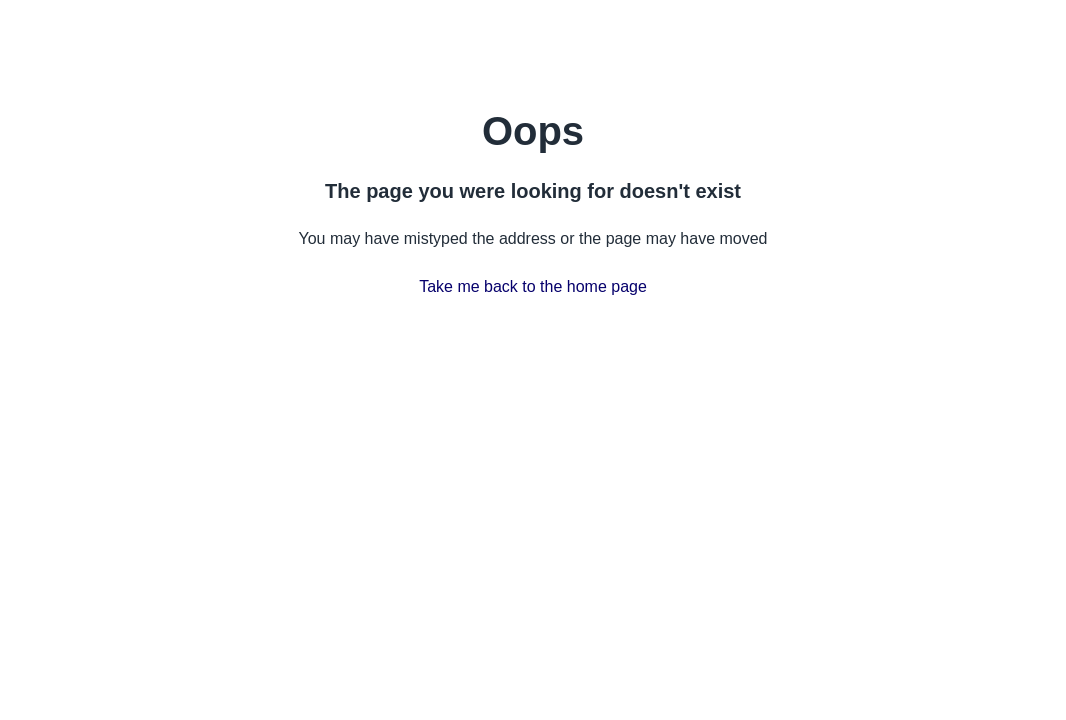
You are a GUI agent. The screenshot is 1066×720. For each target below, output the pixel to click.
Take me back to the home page (533, 286)
